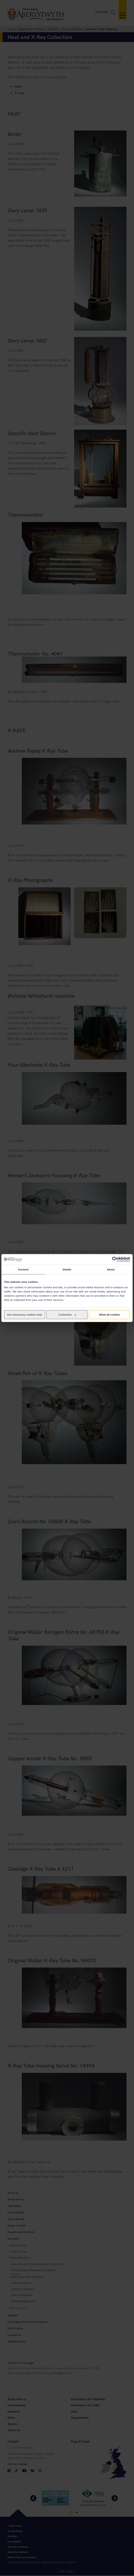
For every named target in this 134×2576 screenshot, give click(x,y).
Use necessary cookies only (24, 1314)
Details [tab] (67, 1269)
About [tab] (111, 1269)
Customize (67, 1314)
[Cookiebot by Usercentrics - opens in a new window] (114, 1259)
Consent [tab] (23, 1269)
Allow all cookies (109, 1314)
